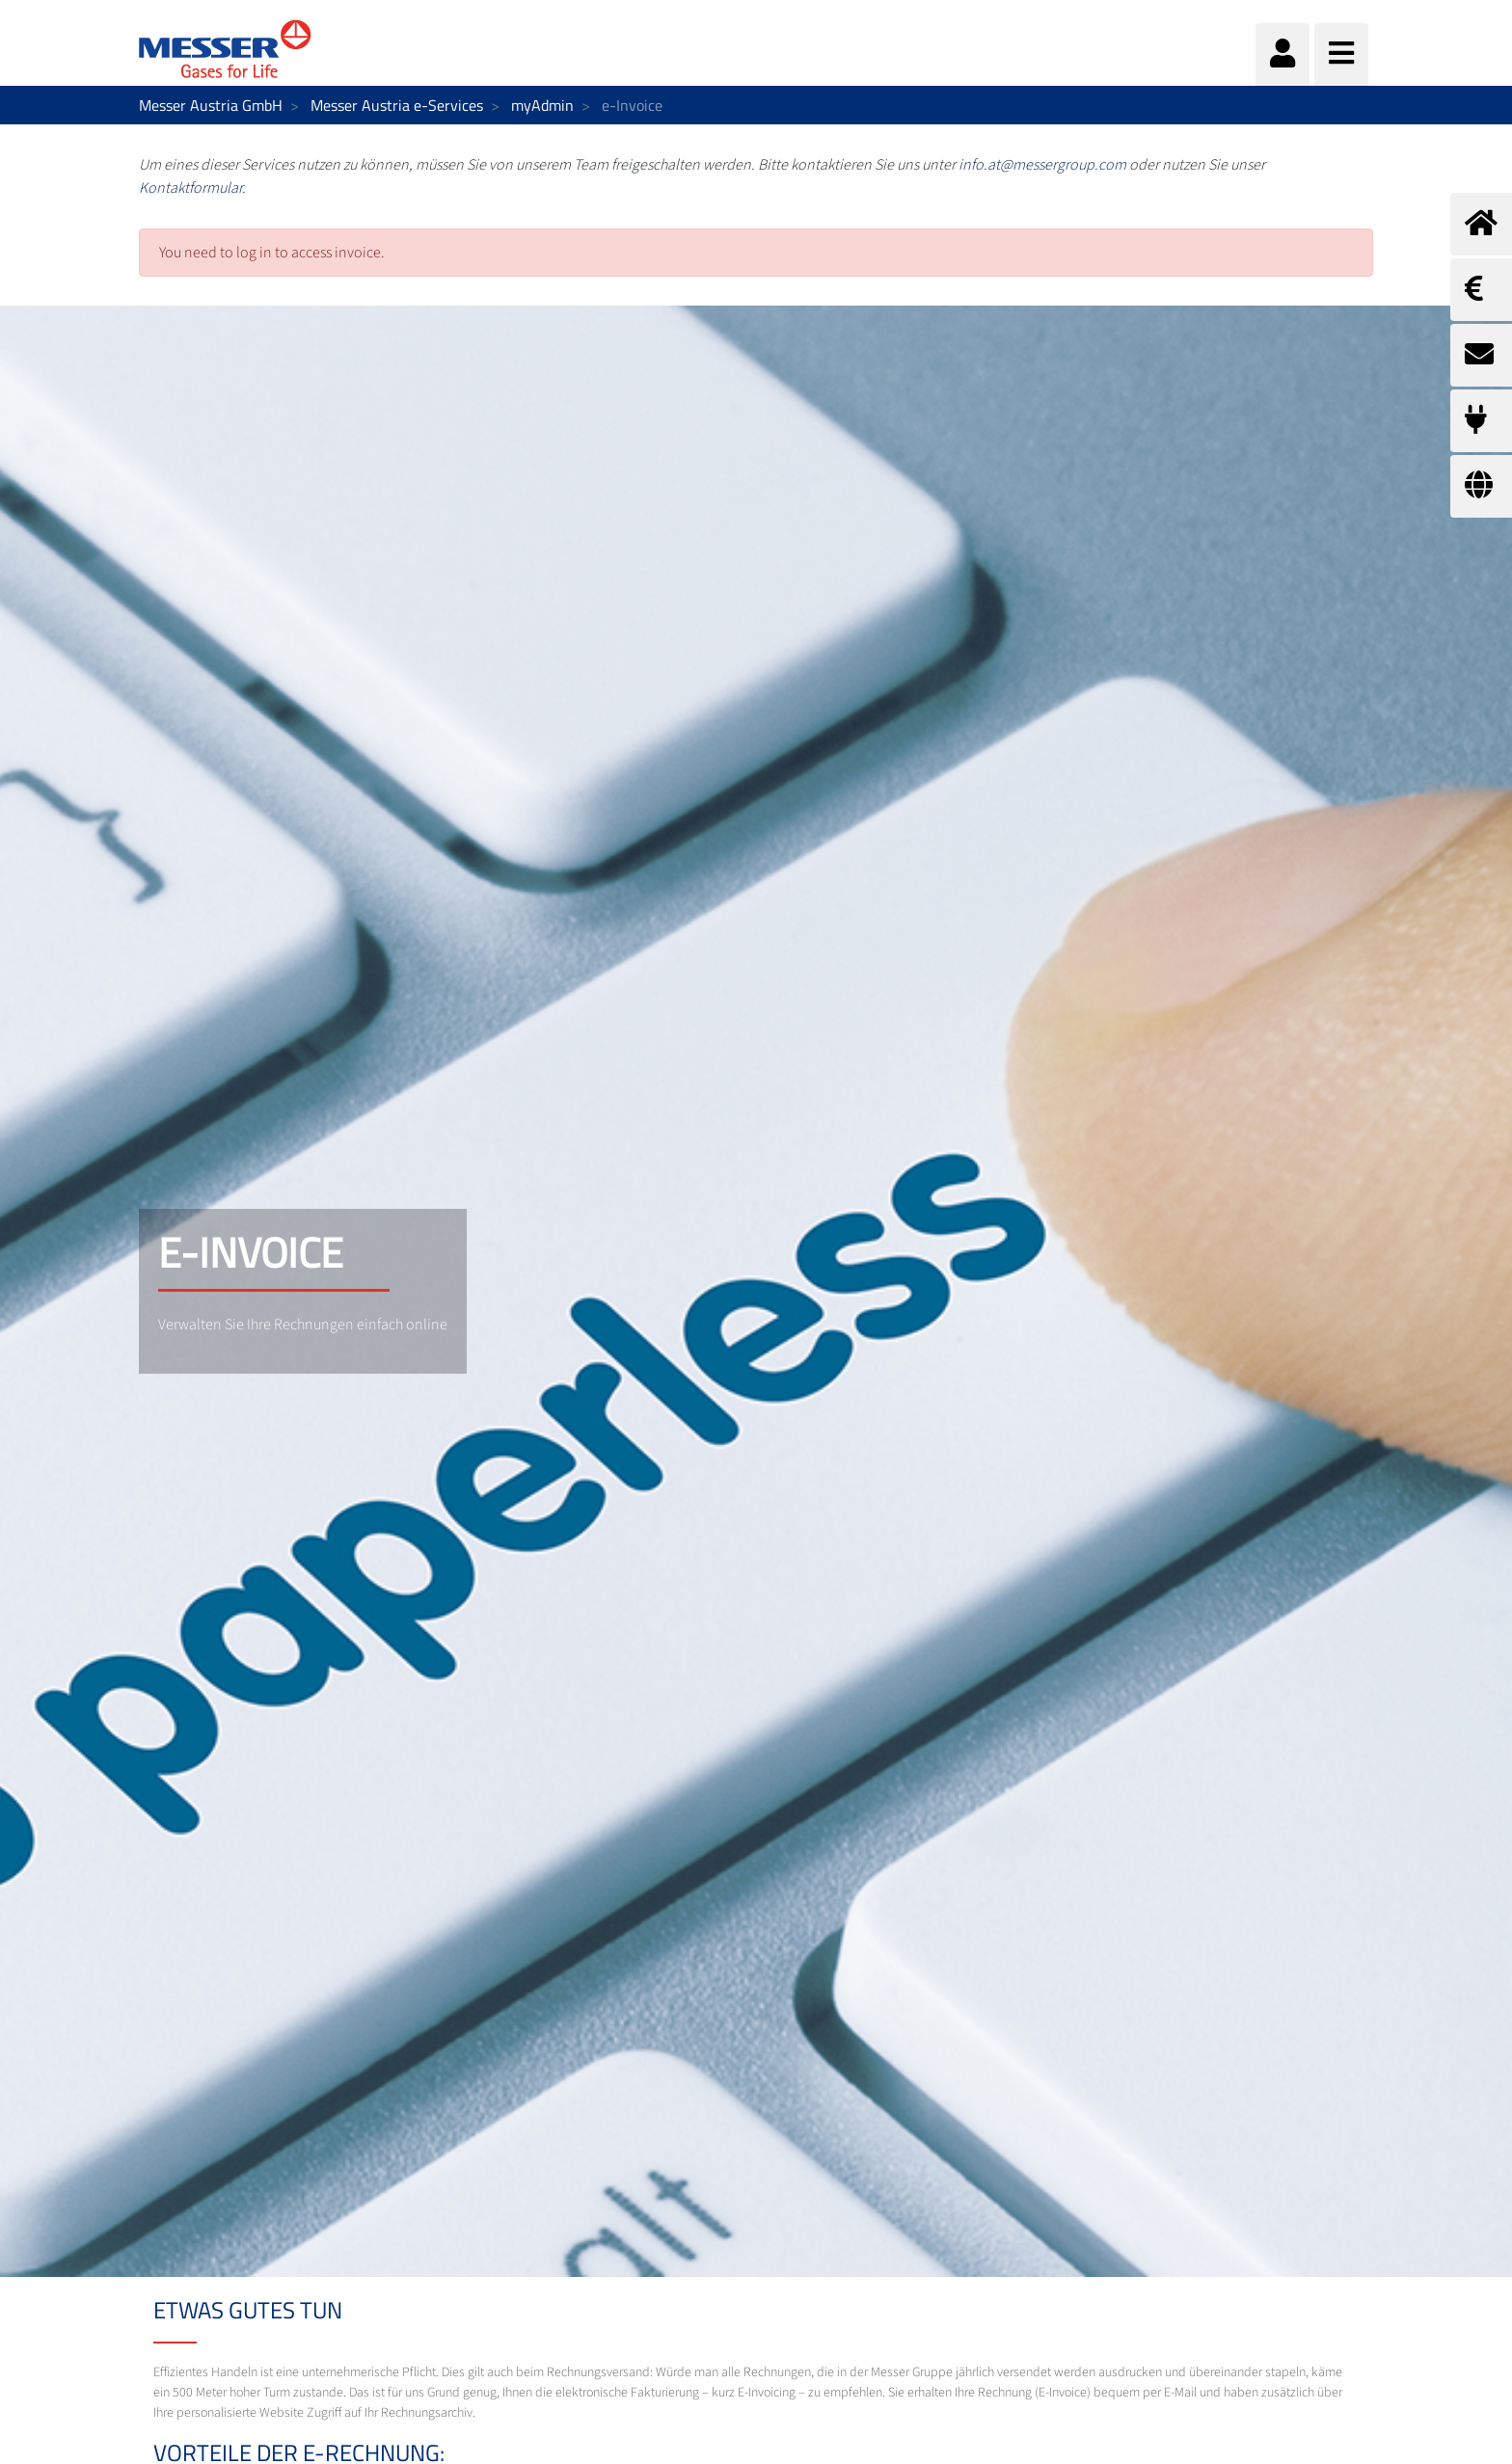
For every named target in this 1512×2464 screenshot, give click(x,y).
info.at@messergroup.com (1042, 164)
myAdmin (542, 105)
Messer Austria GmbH (211, 105)
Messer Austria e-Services (396, 105)
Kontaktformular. (192, 188)
